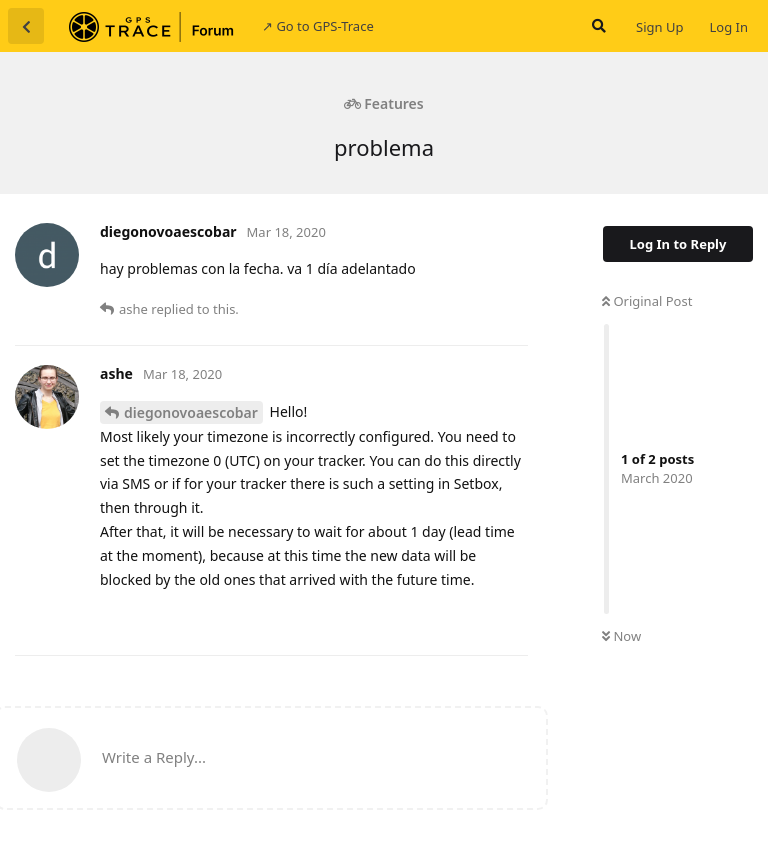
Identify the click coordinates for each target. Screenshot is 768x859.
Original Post (647, 301)
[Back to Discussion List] (26, 26)
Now (621, 636)
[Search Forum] (597, 26)
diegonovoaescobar (191, 412)
